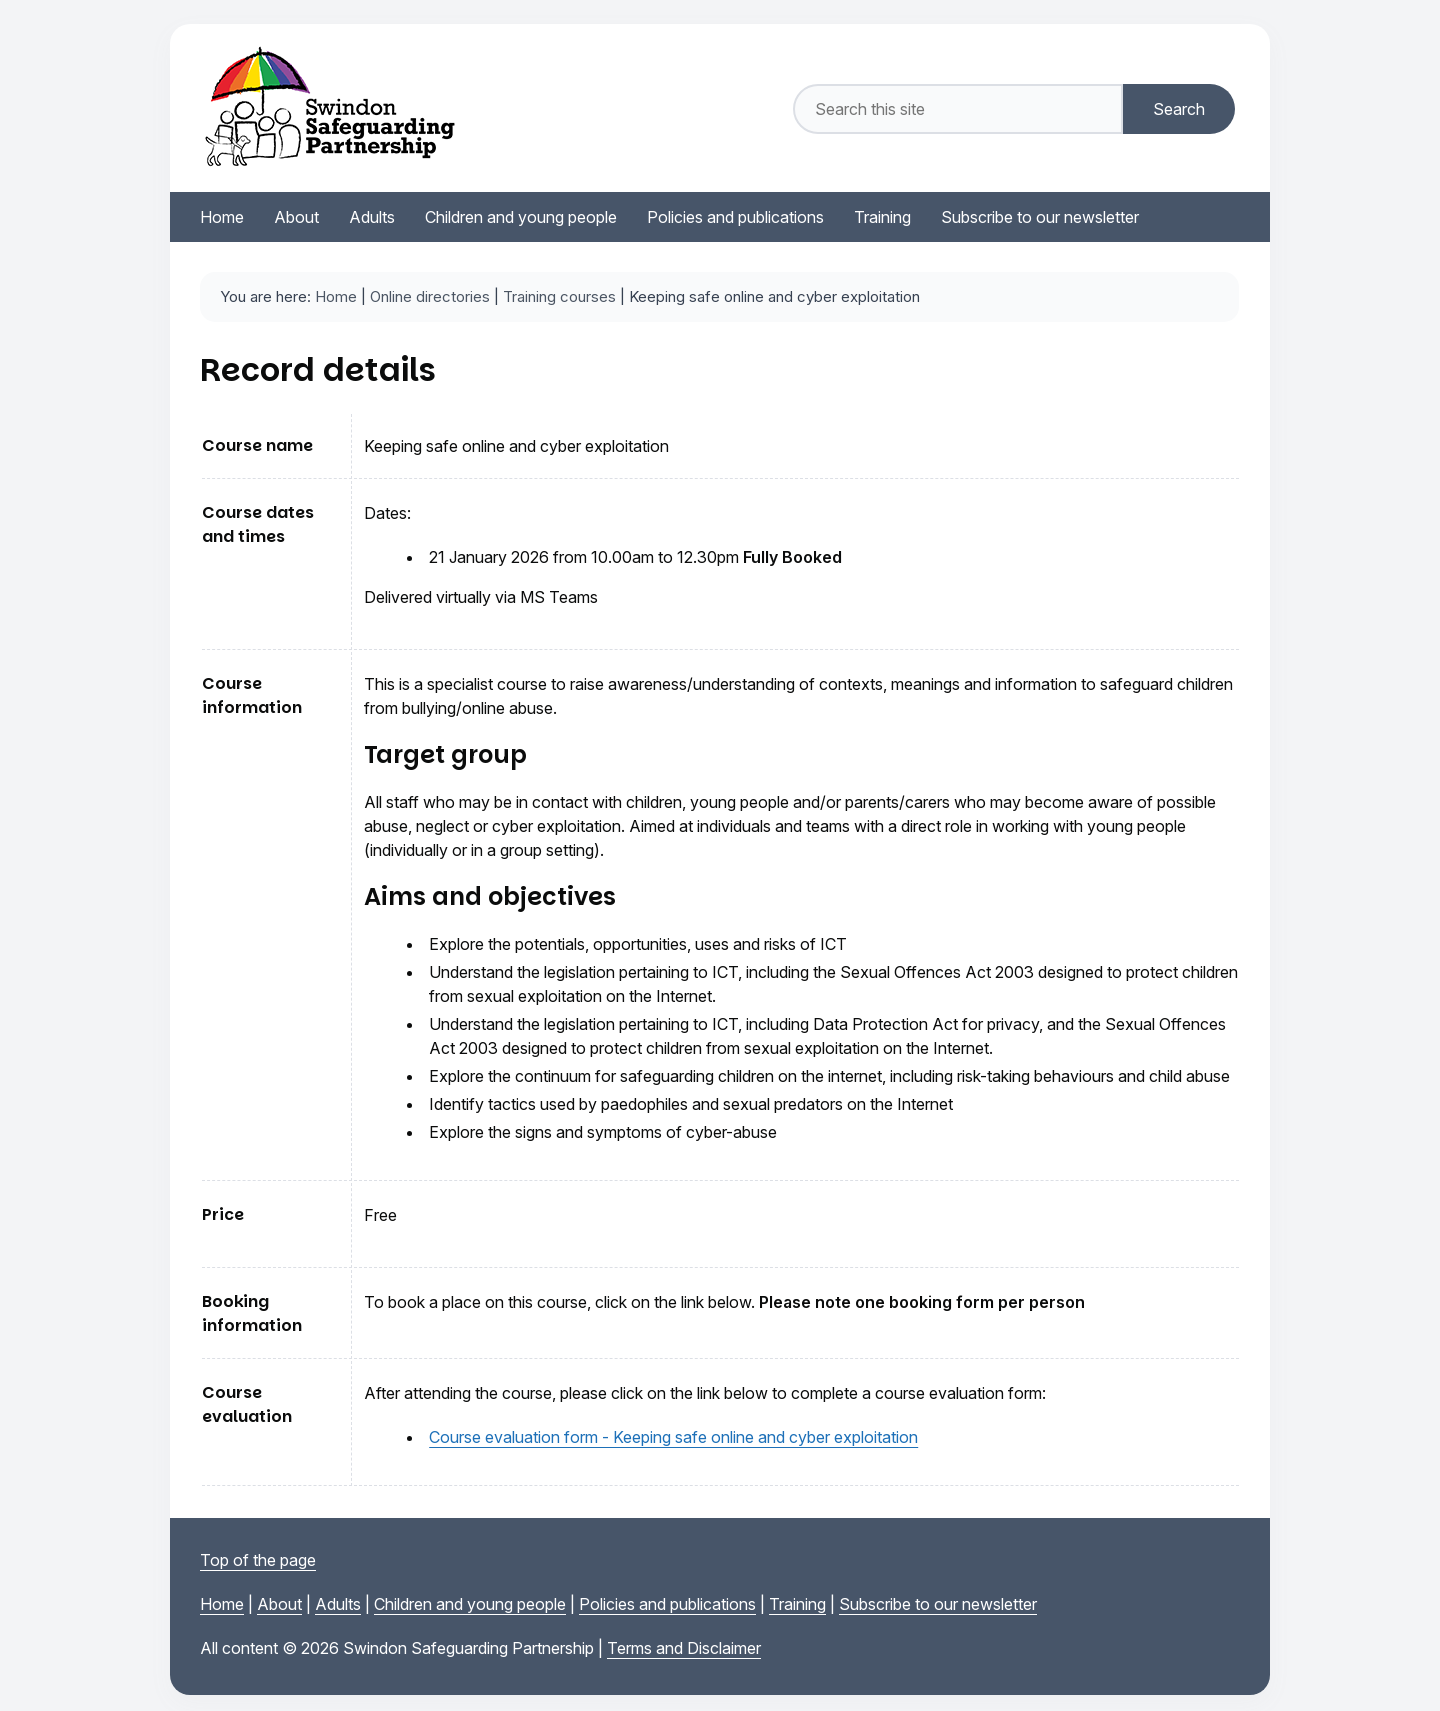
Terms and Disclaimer (684, 1648)
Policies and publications (667, 1604)
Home (336, 296)
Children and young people (470, 1604)
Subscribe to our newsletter (938, 1604)
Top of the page (258, 1560)
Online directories (430, 296)
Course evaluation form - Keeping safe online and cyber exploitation (673, 1437)
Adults (338, 1604)
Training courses (559, 296)
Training (797, 1604)
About (279, 1604)
